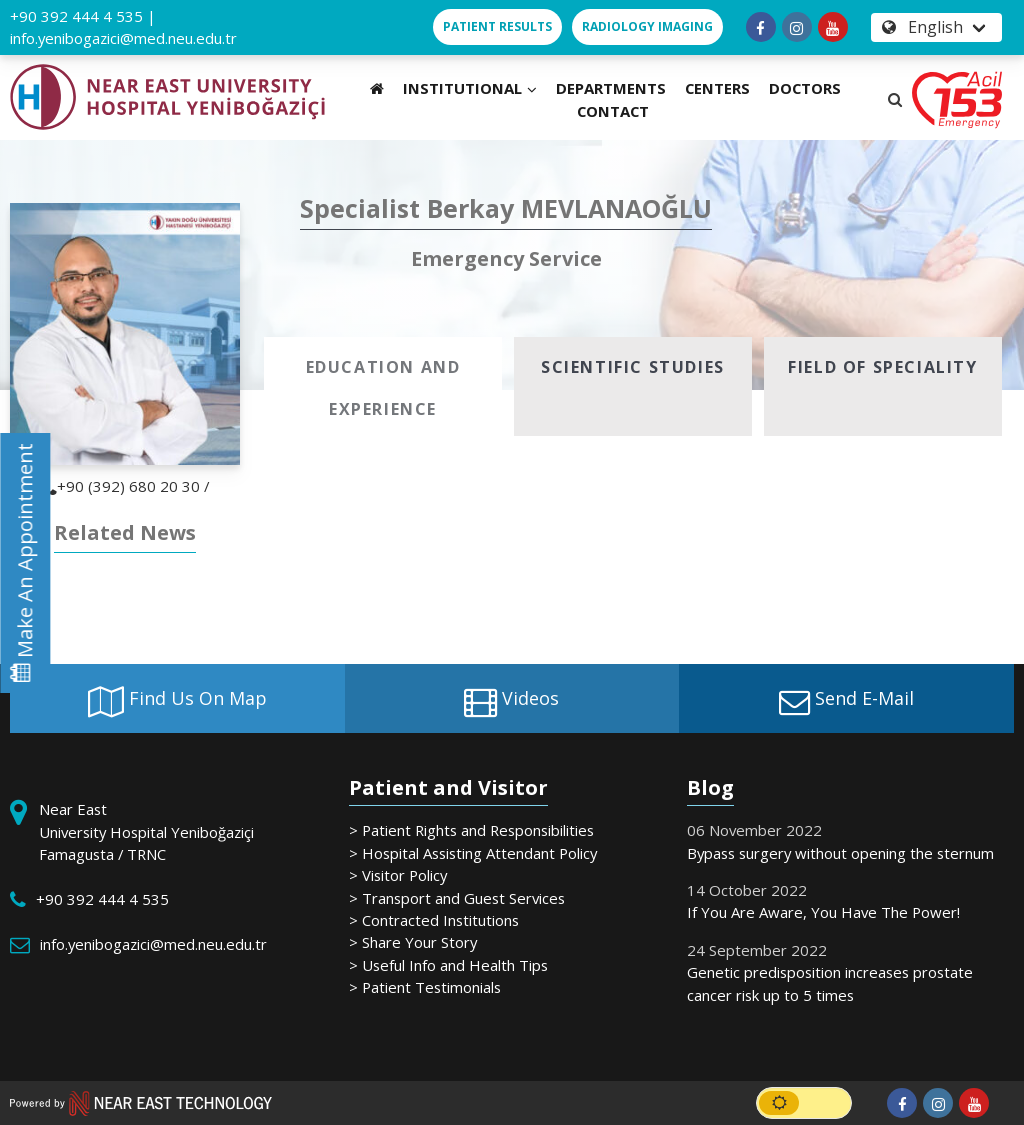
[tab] (383, 386)
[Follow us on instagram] (797, 27)
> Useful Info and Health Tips (448, 965)
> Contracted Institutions (434, 920)
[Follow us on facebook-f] (761, 27)
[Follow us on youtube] (833, 27)
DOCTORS (805, 88)
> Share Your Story (413, 942)
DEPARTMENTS (611, 88)
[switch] (804, 1103)
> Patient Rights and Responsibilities (471, 830)
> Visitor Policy (398, 875)
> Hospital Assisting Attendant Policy (473, 853)
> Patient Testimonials (425, 987)
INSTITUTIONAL (470, 88)
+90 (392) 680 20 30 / (125, 486)
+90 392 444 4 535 (76, 16)
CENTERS (717, 88)
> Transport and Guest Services (457, 898)
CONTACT (613, 111)
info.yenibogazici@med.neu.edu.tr (123, 38)
